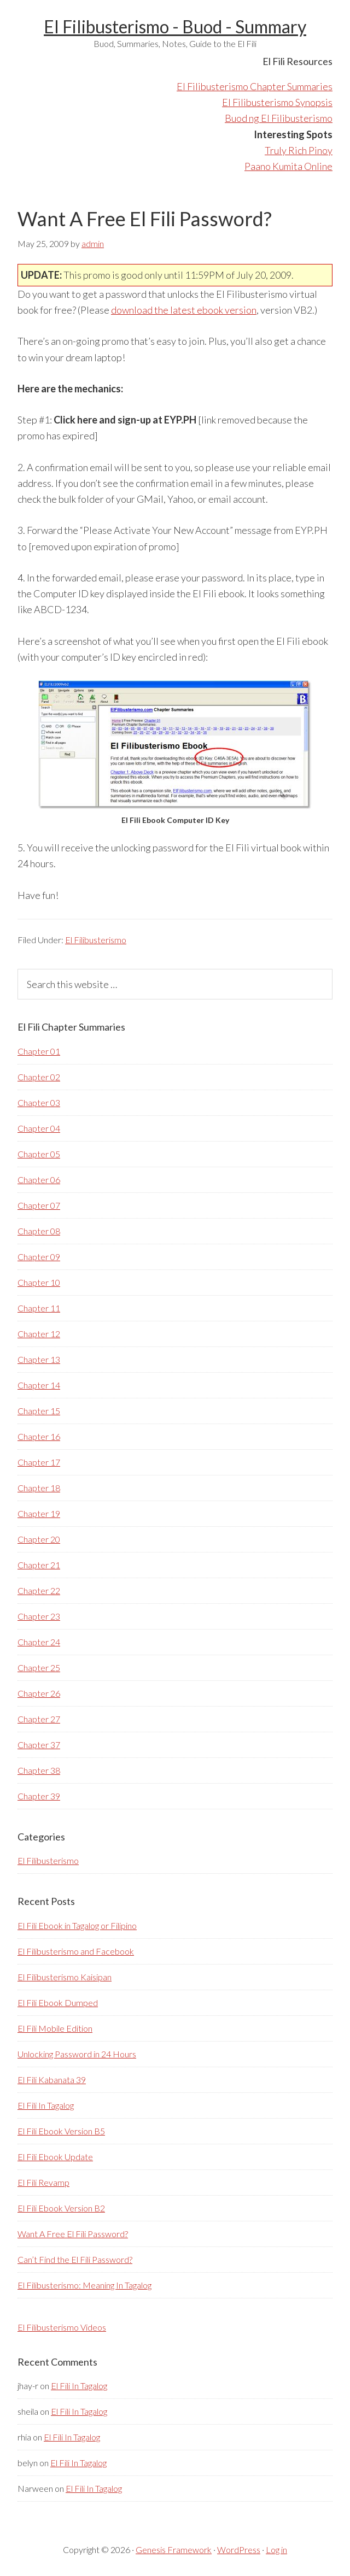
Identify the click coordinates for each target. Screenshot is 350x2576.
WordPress (238, 2549)
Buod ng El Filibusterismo (278, 118)
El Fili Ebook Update (55, 2156)
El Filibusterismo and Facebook (76, 1951)
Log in (276, 2549)
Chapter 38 (39, 1770)
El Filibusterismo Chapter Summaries (254, 86)
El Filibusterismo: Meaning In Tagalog (84, 2285)
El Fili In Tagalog (46, 2105)
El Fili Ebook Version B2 (61, 2208)
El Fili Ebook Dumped (58, 2002)
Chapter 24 (39, 1642)
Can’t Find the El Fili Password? (75, 2259)
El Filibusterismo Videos (62, 2327)
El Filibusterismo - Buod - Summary (175, 26)
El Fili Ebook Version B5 (61, 2131)
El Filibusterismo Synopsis (277, 102)
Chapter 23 (39, 1616)
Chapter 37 (39, 1744)
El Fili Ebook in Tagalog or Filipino (77, 1925)
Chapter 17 (39, 1462)
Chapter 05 (39, 1154)
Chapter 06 (39, 1179)
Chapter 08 (39, 1231)
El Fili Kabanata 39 (52, 2079)
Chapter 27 (39, 1719)
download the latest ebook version (183, 310)
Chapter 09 (39, 1256)
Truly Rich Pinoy (298, 150)
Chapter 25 (39, 1667)
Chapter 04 (39, 1128)
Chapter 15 (39, 1410)
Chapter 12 (39, 1333)
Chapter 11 (39, 1308)
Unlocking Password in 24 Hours (77, 2054)
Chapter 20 (39, 1539)
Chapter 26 (39, 1693)
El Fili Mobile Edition (55, 2028)
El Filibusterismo (95, 939)
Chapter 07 (39, 1205)
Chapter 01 (39, 1051)
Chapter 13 (39, 1359)
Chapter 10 (39, 1282)
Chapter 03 (39, 1102)
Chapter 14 (39, 1385)
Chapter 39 (39, 1796)
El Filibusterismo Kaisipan (65, 1977)
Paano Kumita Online (288, 166)
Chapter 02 (39, 1077)
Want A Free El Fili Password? (73, 2233)
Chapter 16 (39, 1436)
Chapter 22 (39, 1590)
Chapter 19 (39, 1513)
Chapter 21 (39, 1565)
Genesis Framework (174, 2549)
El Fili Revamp (43, 2182)
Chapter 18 (39, 1488)
